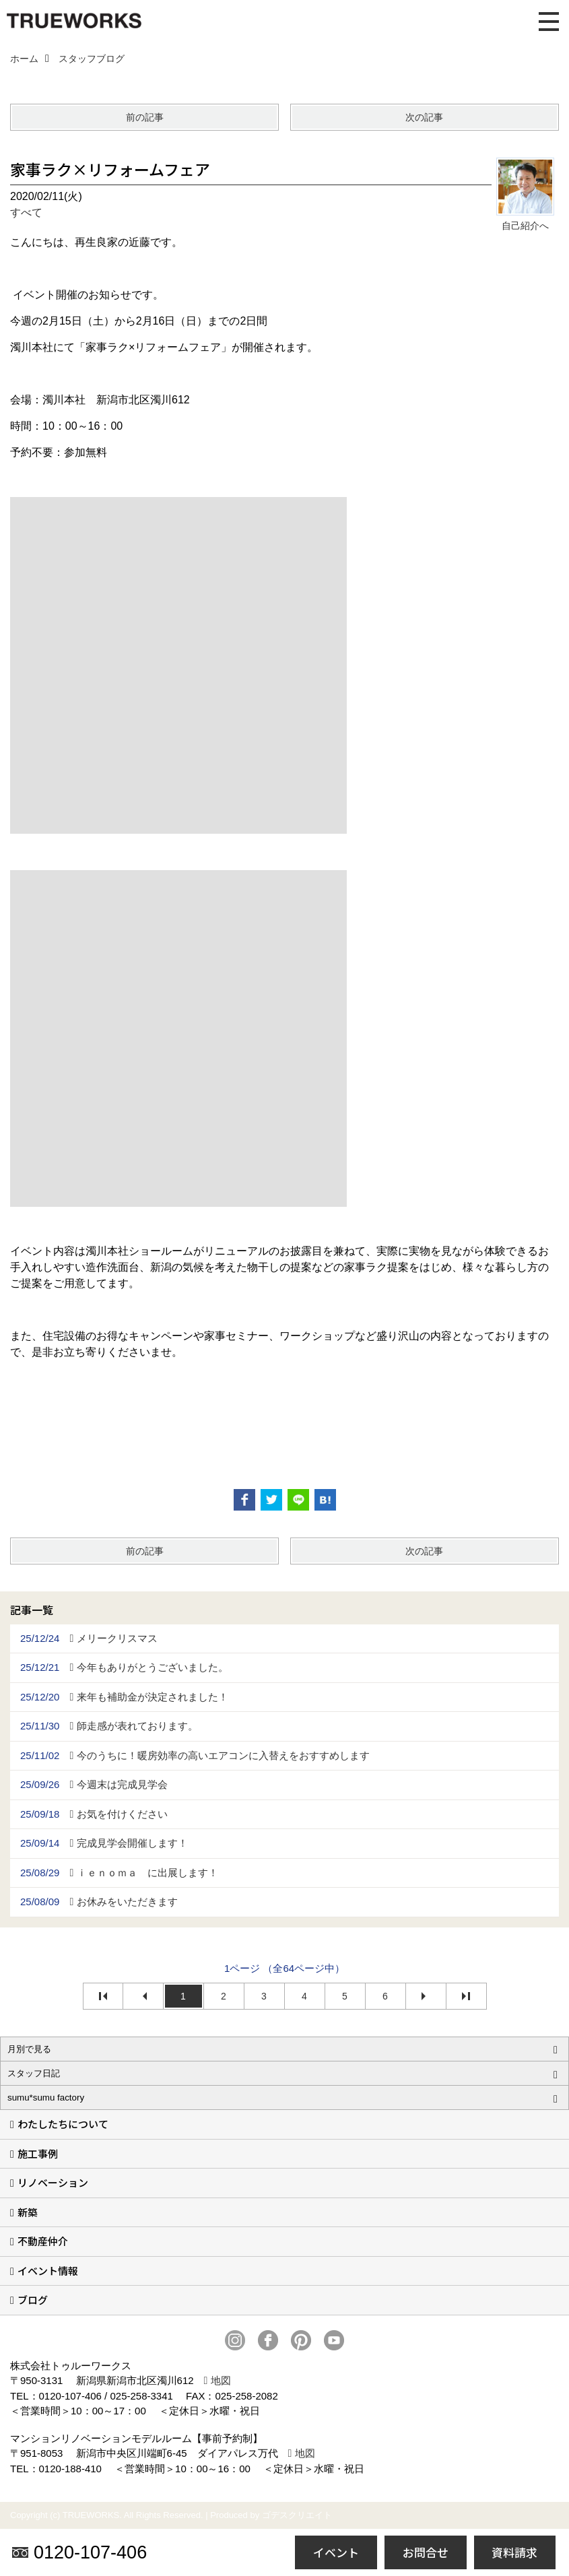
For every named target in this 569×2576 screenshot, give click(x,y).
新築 (28, 2212)
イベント (336, 2552)
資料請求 (514, 2552)
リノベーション (53, 2182)
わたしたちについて (63, 2124)
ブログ (33, 2299)
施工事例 (38, 2153)
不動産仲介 (43, 2241)
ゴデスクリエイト (297, 2515)
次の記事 (424, 117)
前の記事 (145, 117)
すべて (26, 212)
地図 (221, 2380)
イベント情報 (48, 2271)
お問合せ (425, 2552)
